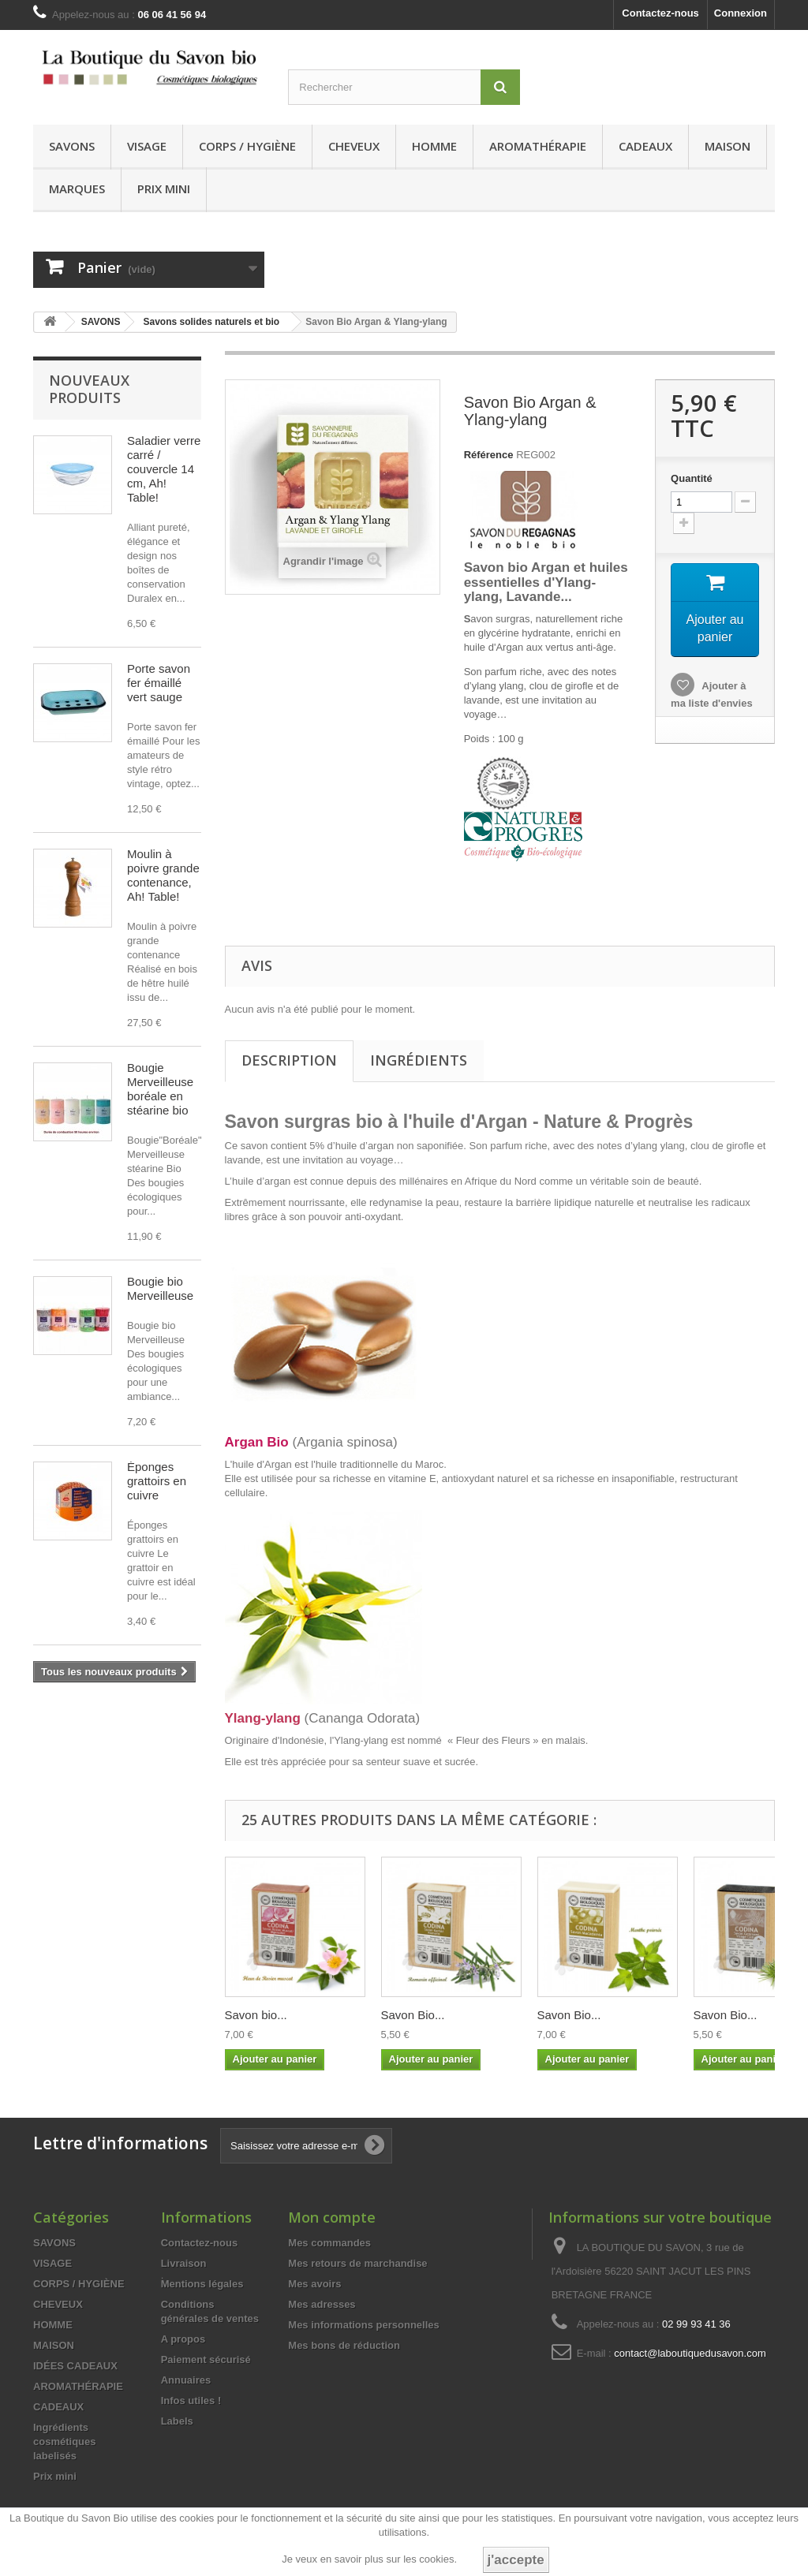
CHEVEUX (354, 146)
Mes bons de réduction (344, 2345)
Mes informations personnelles (363, 2325)
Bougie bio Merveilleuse (160, 1288)
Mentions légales (202, 2284)
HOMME (434, 146)
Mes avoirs (314, 2284)
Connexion (740, 13)
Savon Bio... (413, 2015)
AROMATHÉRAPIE (537, 146)
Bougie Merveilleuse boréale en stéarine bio (160, 1089)
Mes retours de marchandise (357, 2263)
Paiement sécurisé (206, 2359)
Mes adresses (321, 2304)
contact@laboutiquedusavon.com (689, 2353)
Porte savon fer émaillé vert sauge (158, 683)
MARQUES (77, 188)
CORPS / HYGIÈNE (247, 146)
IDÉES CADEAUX (75, 2366)
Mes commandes (329, 2243)
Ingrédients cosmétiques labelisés (64, 2441)
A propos (183, 2339)
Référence (489, 455)
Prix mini (163, 188)
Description (289, 1060)
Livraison (184, 2263)
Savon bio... (256, 2015)
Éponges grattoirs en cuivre (156, 1481)
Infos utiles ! (191, 2400)
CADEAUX (645, 146)
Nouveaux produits (89, 389)
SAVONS (72, 146)
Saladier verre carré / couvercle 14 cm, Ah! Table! (163, 469)
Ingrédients (418, 1060)
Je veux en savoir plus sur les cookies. (369, 2559)
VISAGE (146, 146)
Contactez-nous (660, 13)
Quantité (692, 478)
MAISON (727, 146)
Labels (177, 2421)
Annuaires (186, 2380)
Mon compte (332, 2217)
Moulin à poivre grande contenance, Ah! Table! (163, 875)
